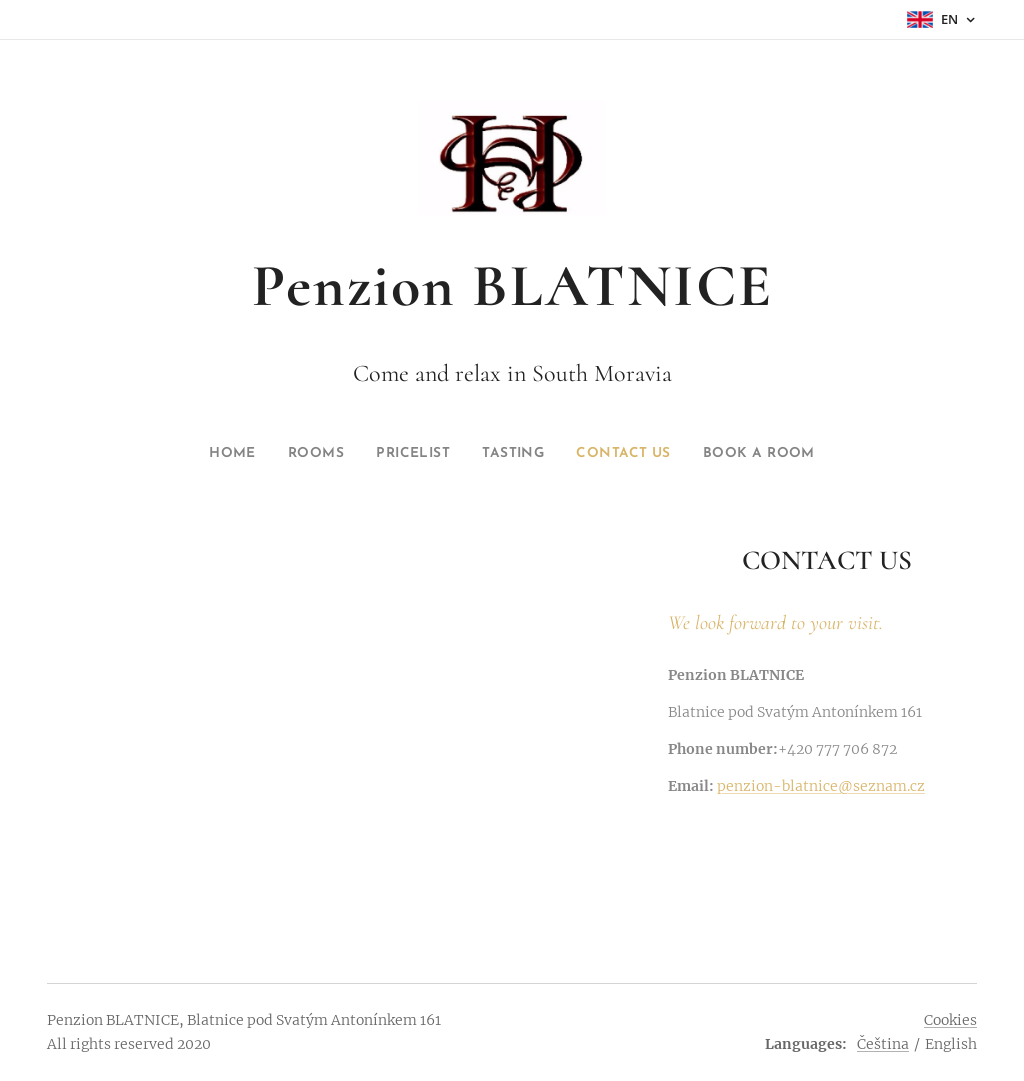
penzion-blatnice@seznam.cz (821, 787)
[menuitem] (207, 454)
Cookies (950, 1020)
